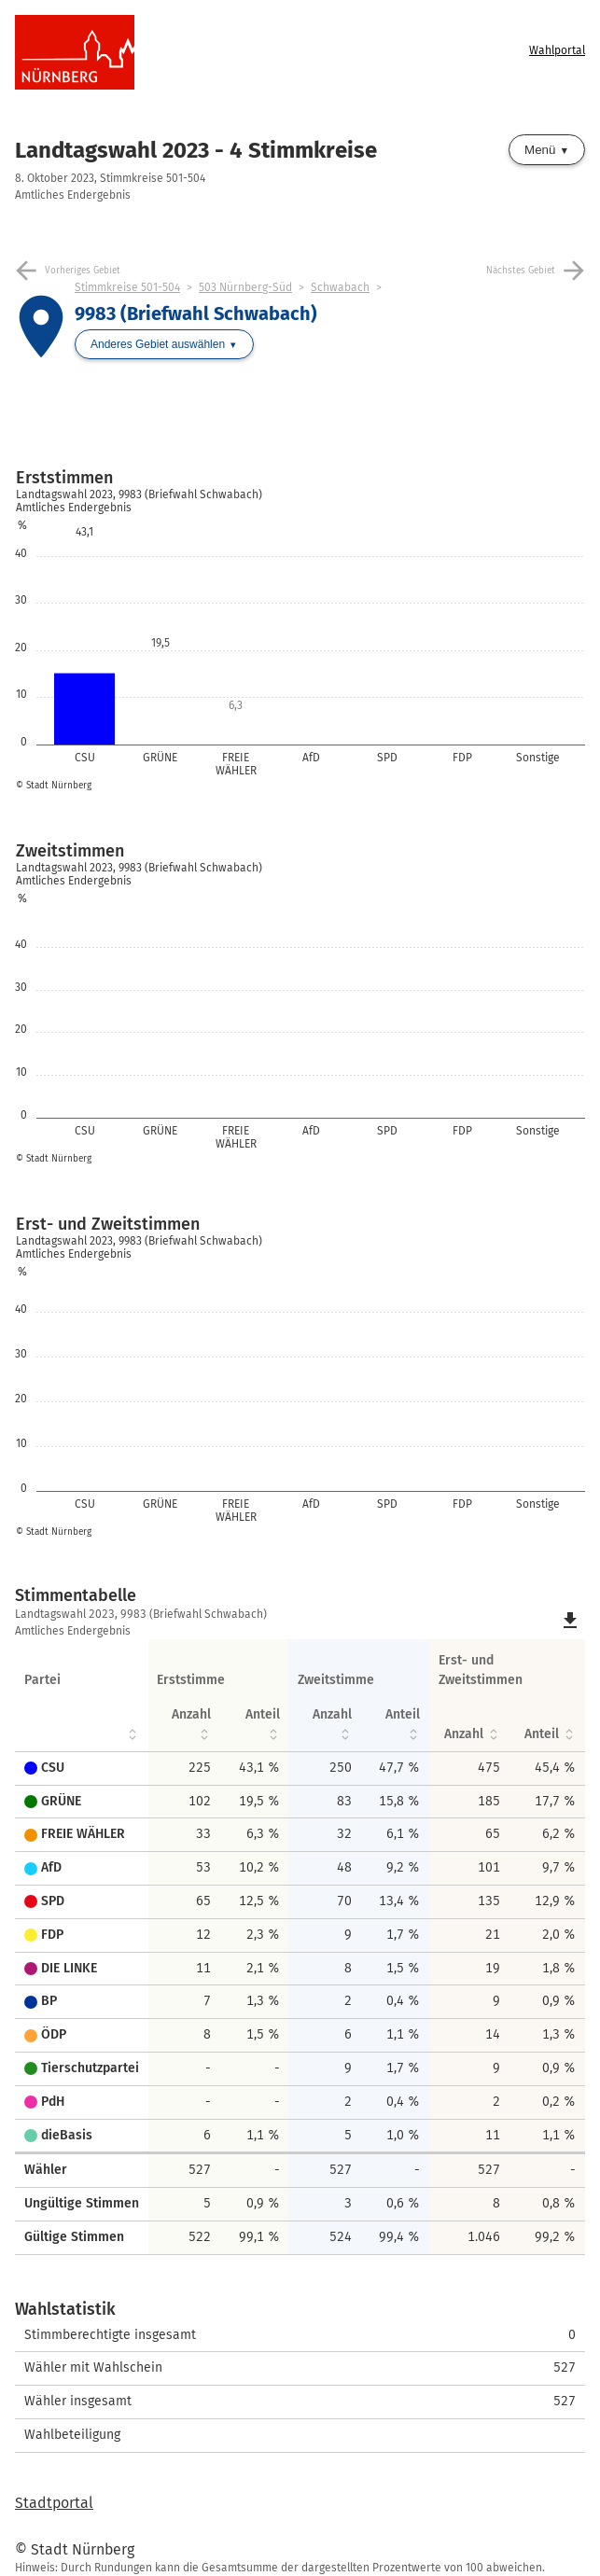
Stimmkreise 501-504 (127, 287)
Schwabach (340, 287)
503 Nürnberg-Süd (245, 287)
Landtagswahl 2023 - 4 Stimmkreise (196, 150)
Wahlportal (557, 50)
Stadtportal (54, 2503)
